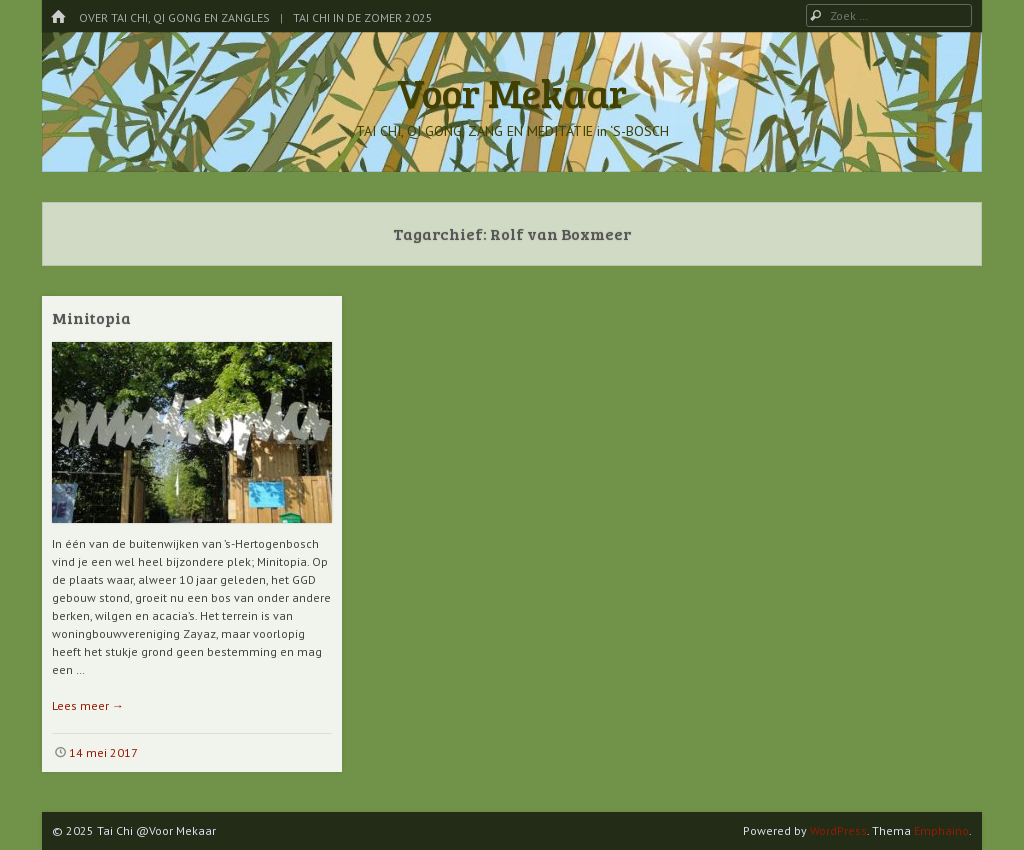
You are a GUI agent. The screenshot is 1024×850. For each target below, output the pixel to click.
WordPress (838, 830)
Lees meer (88, 705)
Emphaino (941, 830)
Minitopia (91, 317)
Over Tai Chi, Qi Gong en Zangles (174, 17)
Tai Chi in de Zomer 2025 (363, 17)
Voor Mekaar (512, 92)
